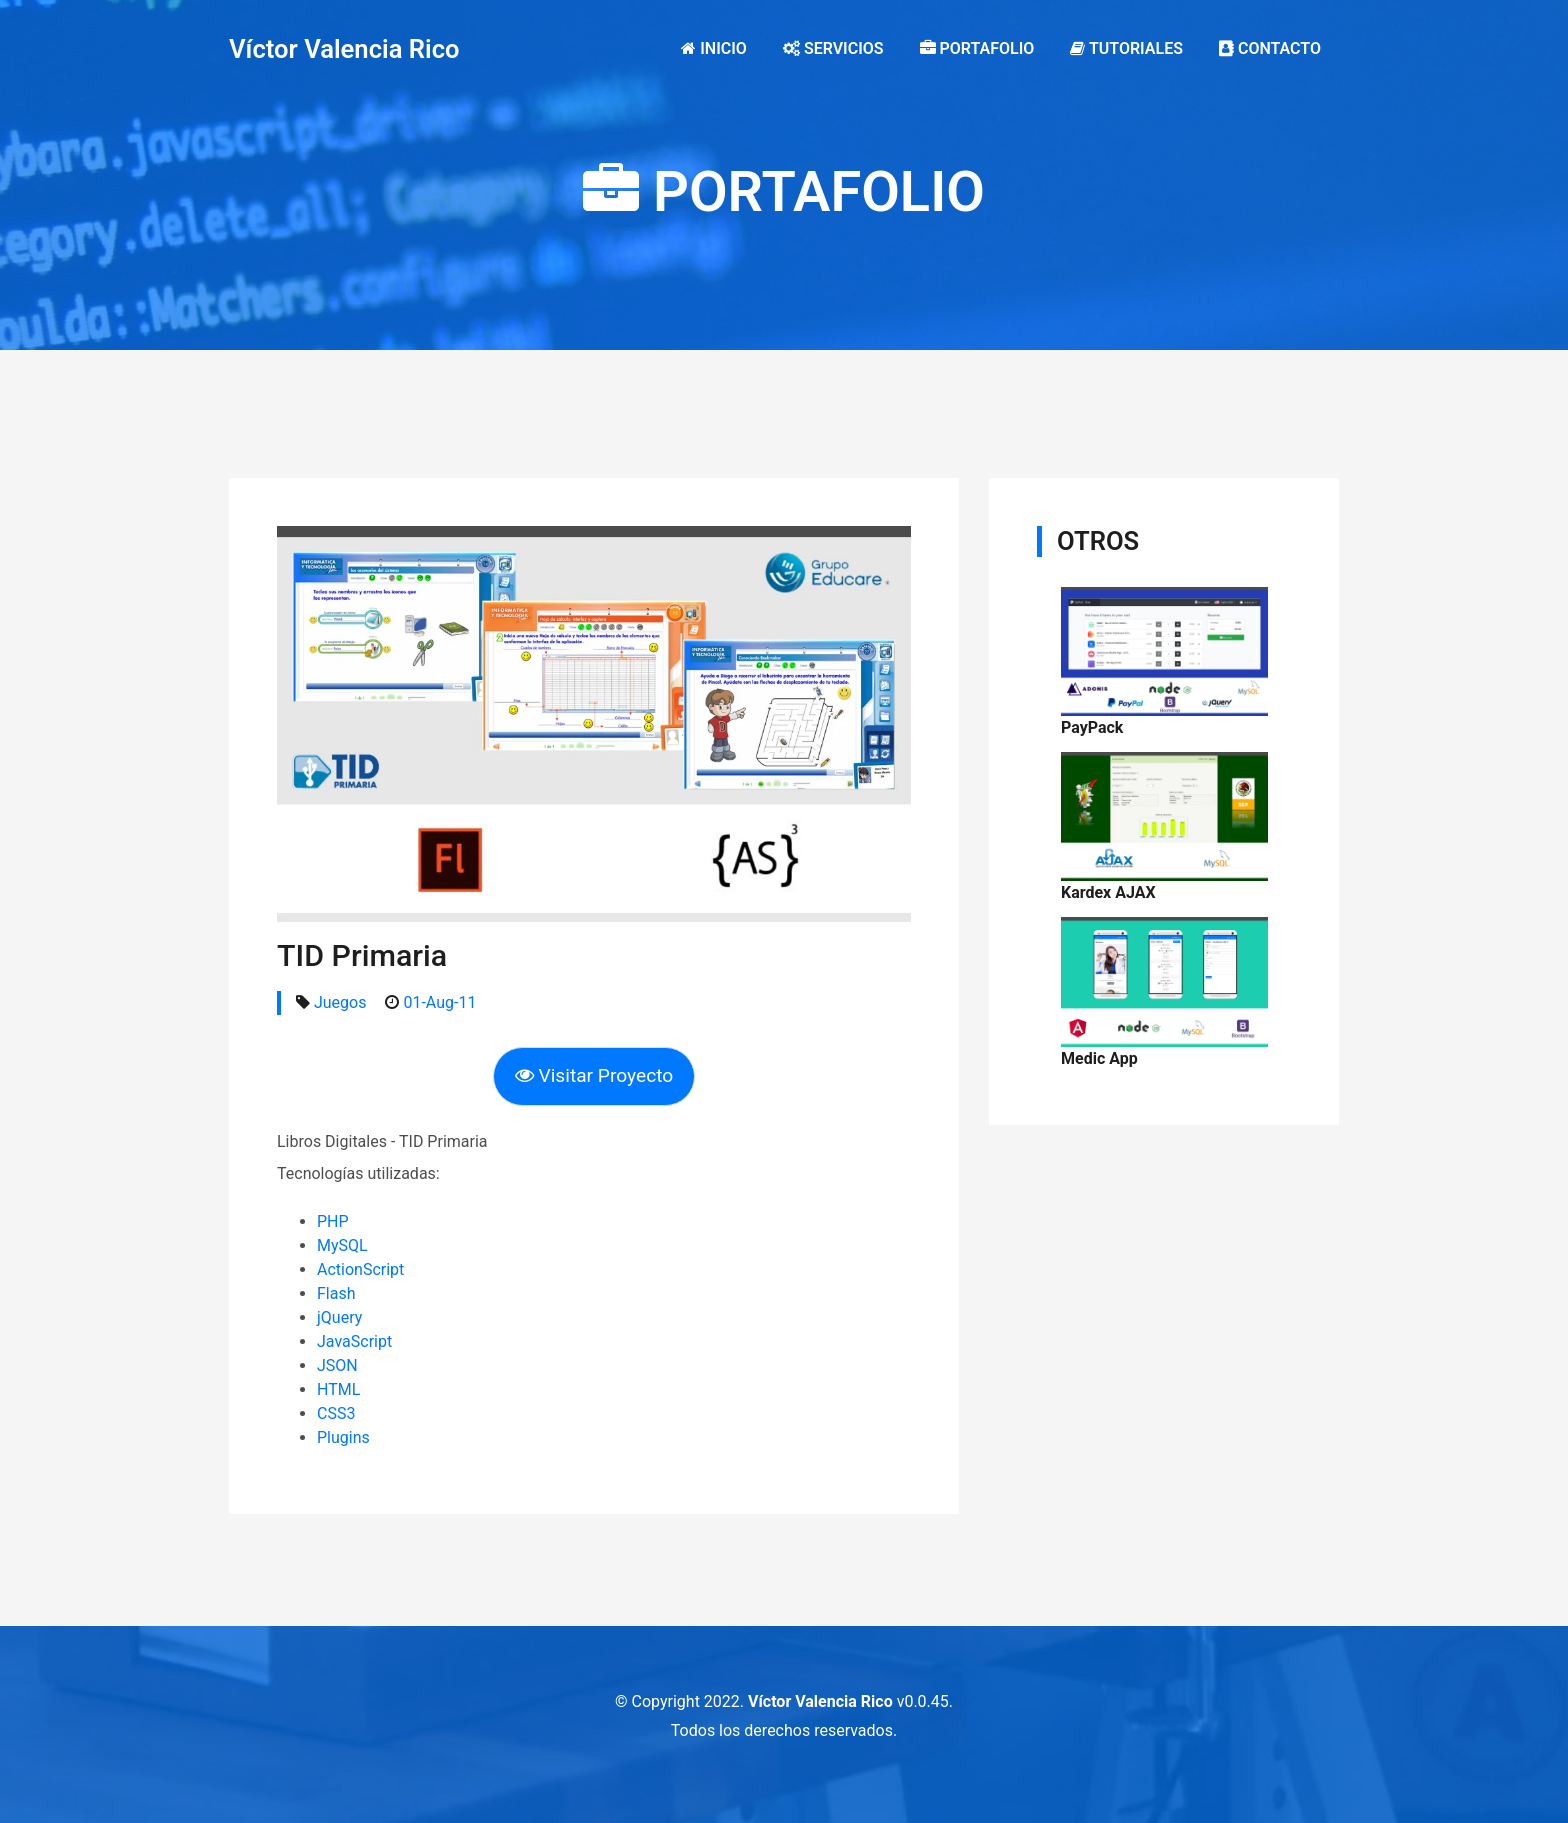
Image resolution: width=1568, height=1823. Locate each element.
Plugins (343, 1437)
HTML (338, 1389)
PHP (333, 1221)
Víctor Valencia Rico (344, 49)
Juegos (340, 1002)
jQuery (339, 1317)
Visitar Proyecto (594, 1075)
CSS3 (336, 1413)
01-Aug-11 (439, 1002)
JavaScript (354, 1341)
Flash (336, 1293)
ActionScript (360, 1269)
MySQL (342, 1245)
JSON (337, 1365)
